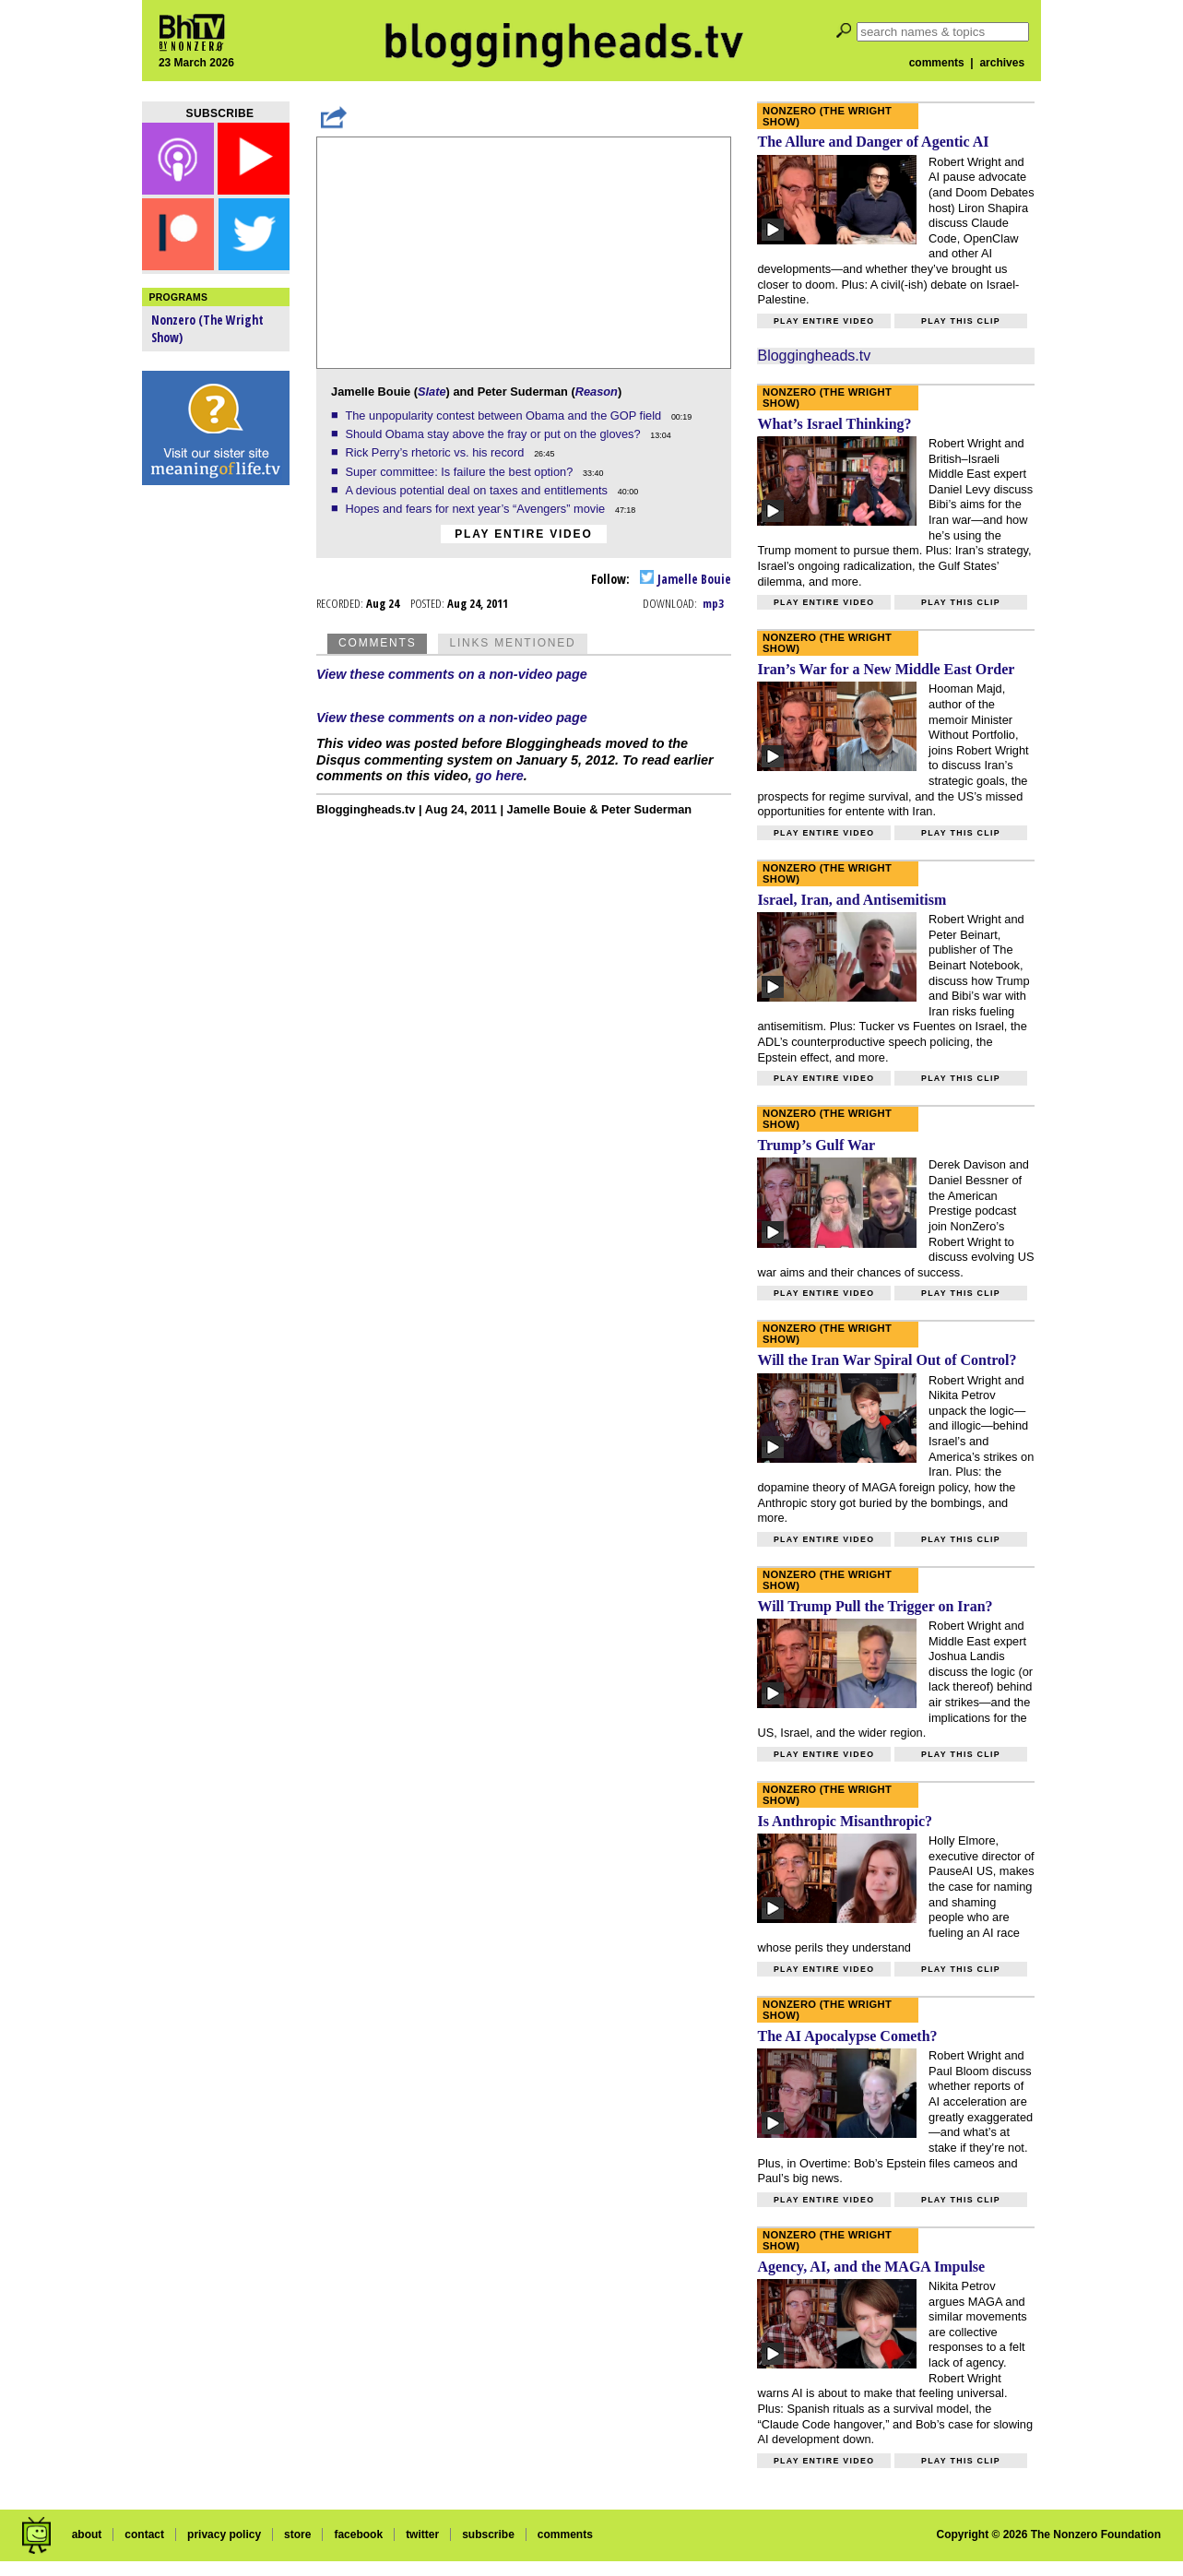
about (87, 2534)
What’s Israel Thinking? (834, 424)
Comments (377, 642)
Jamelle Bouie (685, 579)
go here (500, 775)
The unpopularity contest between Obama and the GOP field (504, 415)
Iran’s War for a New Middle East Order (885, 669)
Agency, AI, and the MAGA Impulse (871, 2266)
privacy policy (224, 2534)
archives (1001, 62)
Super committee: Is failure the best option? (460, 472)
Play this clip (960, 321)
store (297, 2534)
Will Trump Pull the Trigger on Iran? (874, 1606)
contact (144, 2534)
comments (936, 62)
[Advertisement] (216, 784)
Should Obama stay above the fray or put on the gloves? (494, 434)
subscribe (488, 2534)
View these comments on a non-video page (451, 674)
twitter (422, 2534)
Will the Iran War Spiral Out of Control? (886, 1360)
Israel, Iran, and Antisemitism (851, 900)
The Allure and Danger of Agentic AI (872, 141)
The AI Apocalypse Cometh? (847, 2036)
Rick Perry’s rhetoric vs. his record (435, 452)
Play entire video (523, 534)
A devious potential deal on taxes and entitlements (477, 490)
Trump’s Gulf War (816, 1145)
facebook (358, 2534)
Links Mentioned (512, 642)
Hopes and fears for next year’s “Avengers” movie (476, 509)
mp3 (713, 603)
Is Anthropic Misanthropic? (844, 1821)
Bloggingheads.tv (813, 355)
